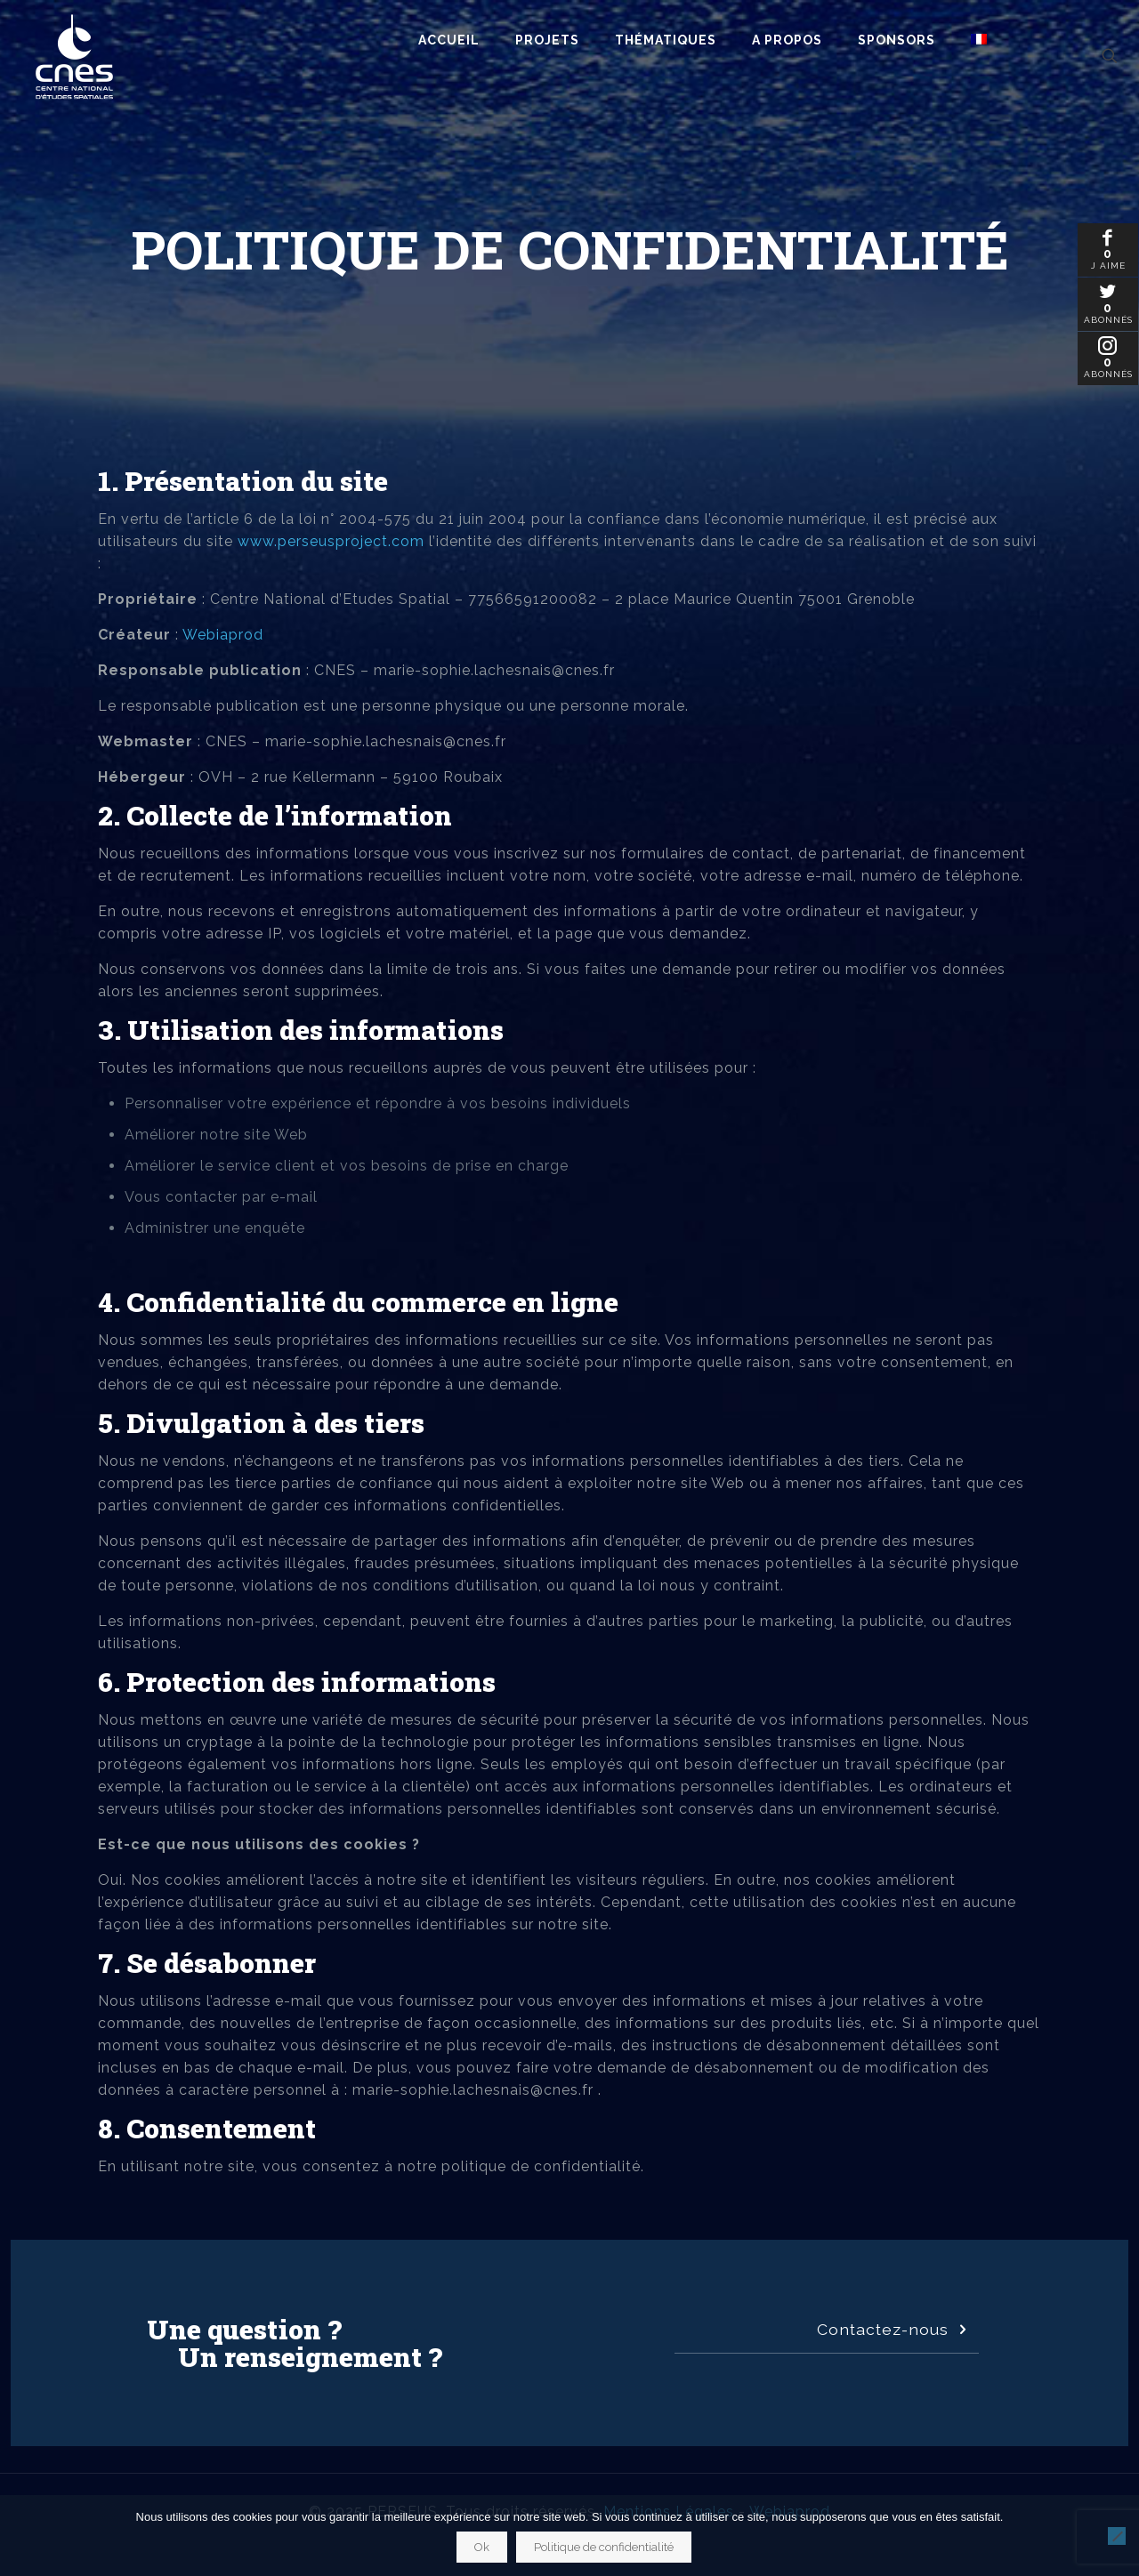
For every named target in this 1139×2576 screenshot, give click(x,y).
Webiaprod (222, 634)
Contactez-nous (896, 2329)
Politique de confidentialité (604, 2547)
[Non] (1117, 2536)
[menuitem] (979, 40)
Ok (481, 2547)
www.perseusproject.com (331, 541)
